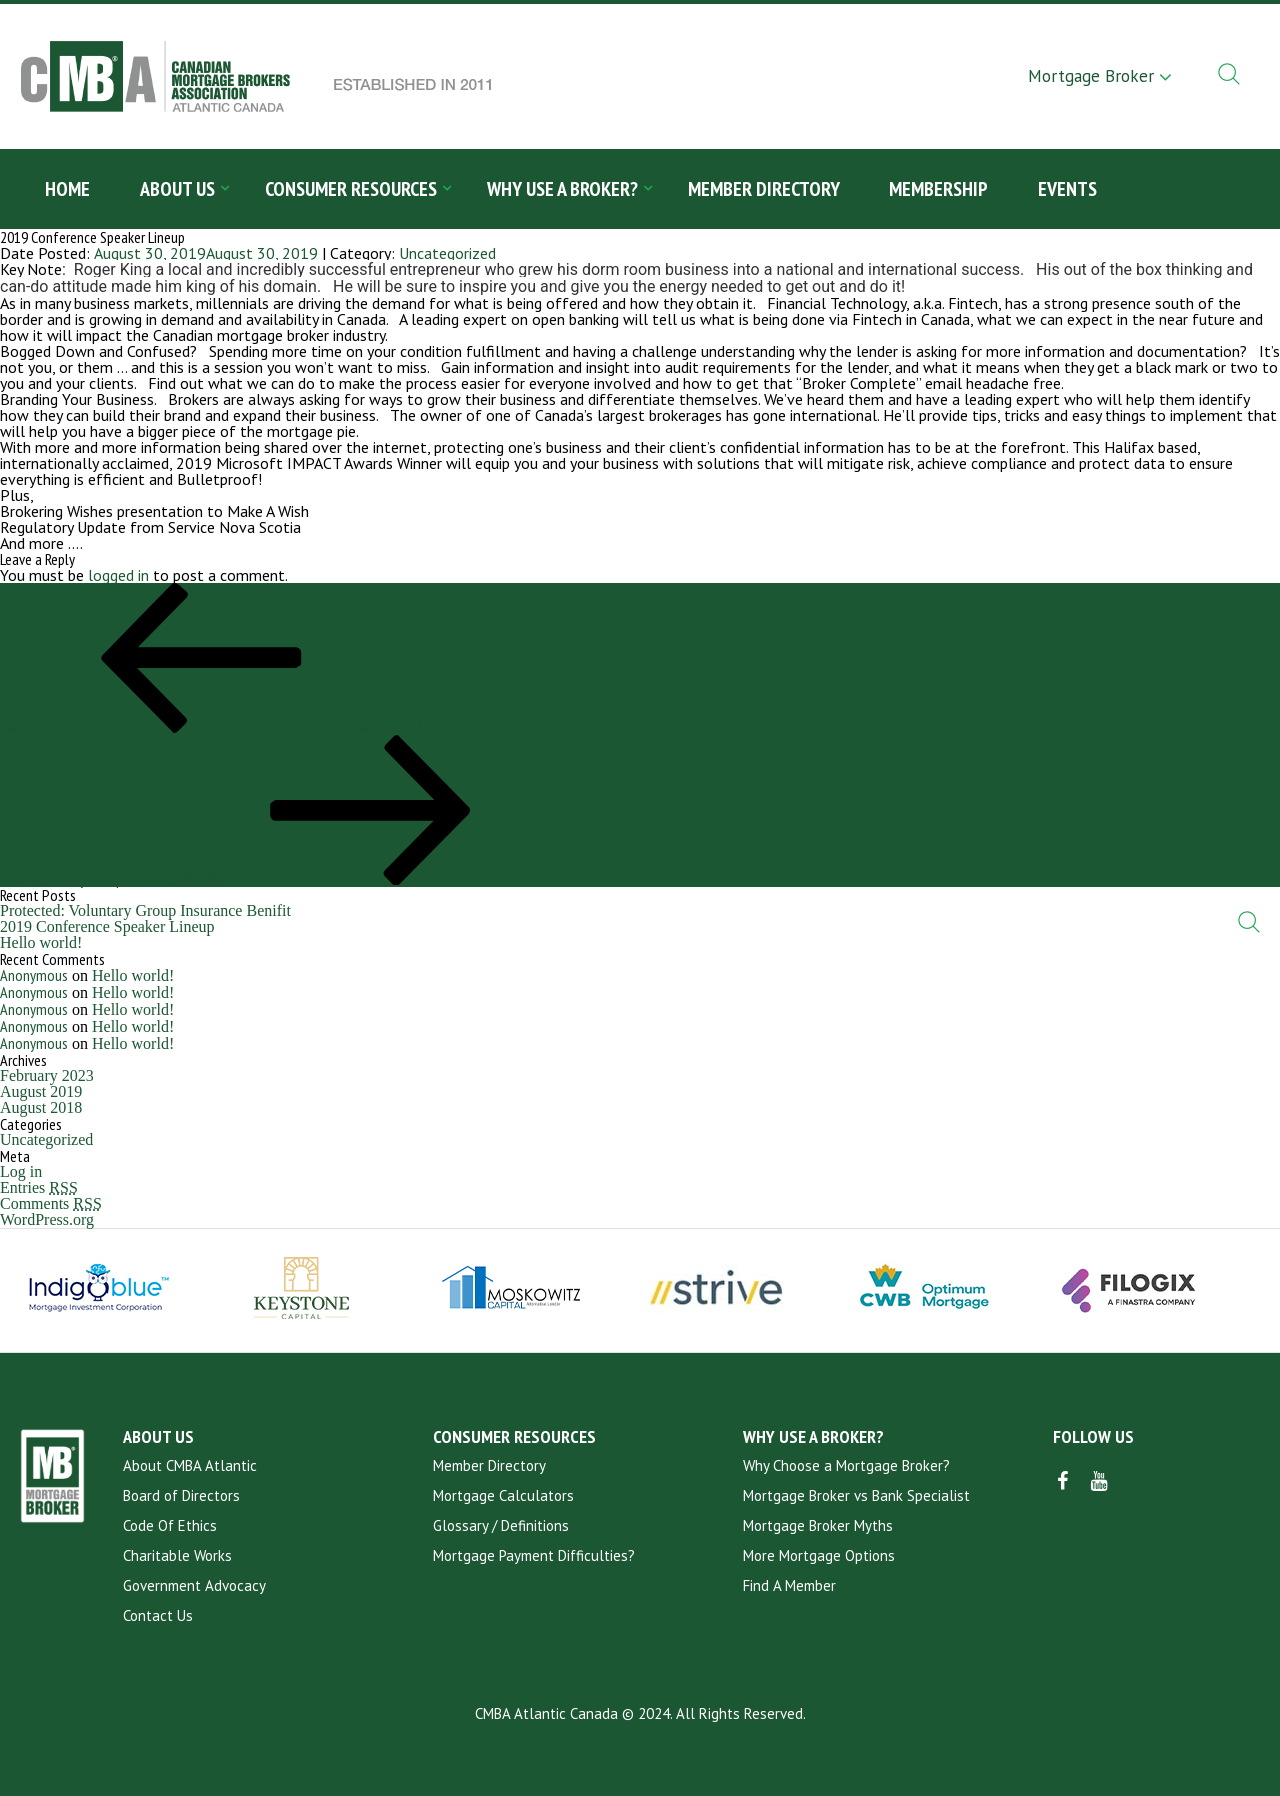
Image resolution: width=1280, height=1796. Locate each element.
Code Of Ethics (170, 1525)
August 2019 (41, 1091)
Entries (39, 1187)
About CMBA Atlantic (190, 1465)
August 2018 (41, 1107)
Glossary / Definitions (501, 1525)
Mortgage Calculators (503, 1495)
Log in (21, 1171)
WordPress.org (47, 1219)
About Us (177, 189)
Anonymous (34, 975)
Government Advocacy (194, 1585)
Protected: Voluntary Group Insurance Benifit (145, 910)
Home (67, 189)
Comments (51, 1203)
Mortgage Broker (1091, 76)
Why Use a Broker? (562, 189)
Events (1068, 189)
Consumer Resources (351, 189)
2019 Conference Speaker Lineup (107, 926)
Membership (939, 189)
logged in (118, 575)
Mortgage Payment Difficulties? (534, 1555)
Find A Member (789, 1585)
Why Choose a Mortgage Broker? (846, 1465)
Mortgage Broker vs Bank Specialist (856, 1495)
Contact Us (158, 1615)
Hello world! (41, 942)
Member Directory (764, 189)
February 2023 (47, 1075)
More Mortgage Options (819, 1555)
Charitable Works (177, 1555)
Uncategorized (447, 253)
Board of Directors (181, 1495)
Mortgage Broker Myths (818, 1525)
